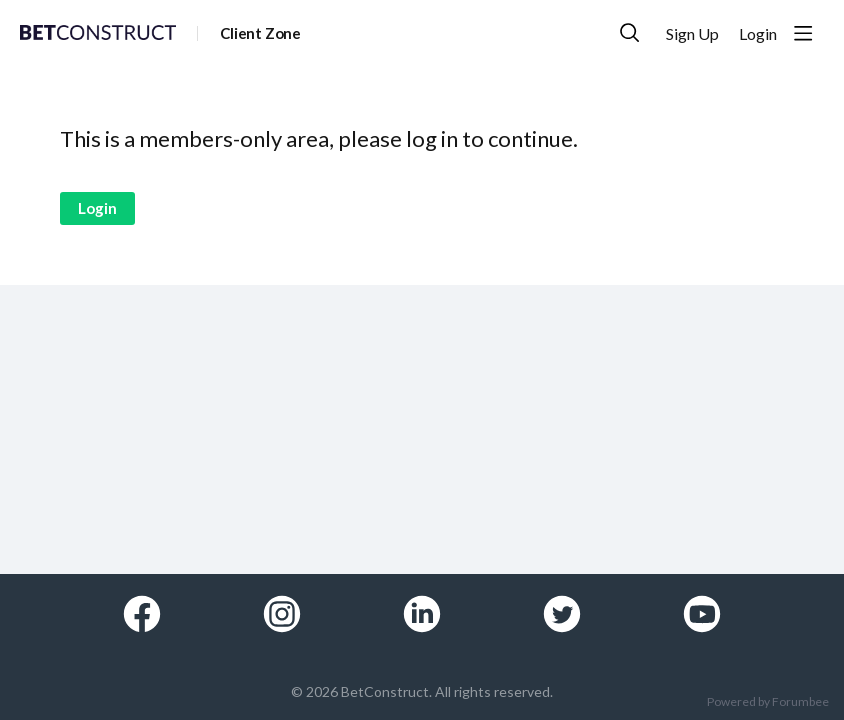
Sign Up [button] (692, 33)
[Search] (630, 33)
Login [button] (758, 33)
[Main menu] (803, 33)
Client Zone (260, 33)
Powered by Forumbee (768, 702)
